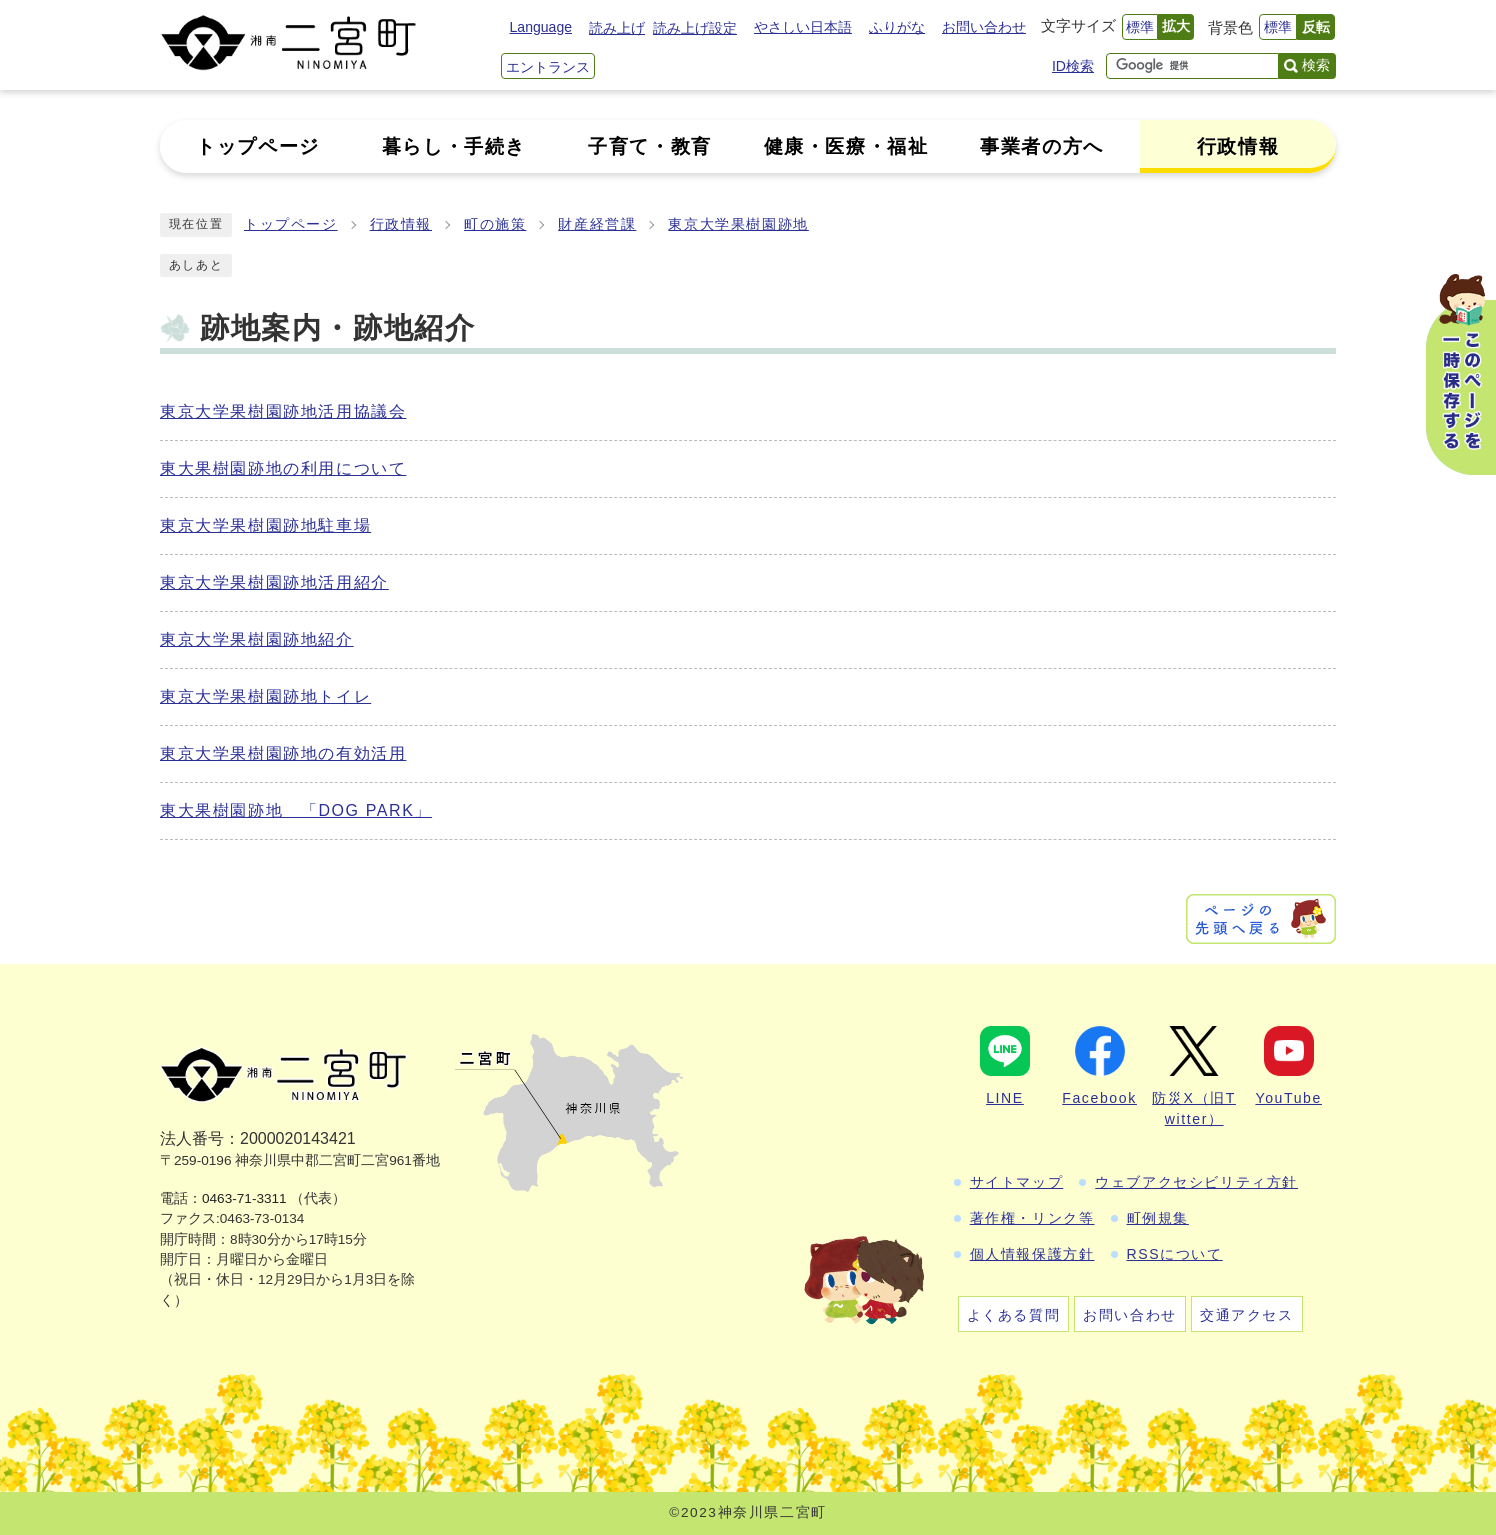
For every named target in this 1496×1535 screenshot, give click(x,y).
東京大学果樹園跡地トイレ (265, 696)
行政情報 (401, 224)
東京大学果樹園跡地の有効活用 (283, 753)
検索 (1316, 65)
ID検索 (1073, 66)
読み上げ (617, 28)
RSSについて (1175, 1254)
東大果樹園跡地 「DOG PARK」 (296, 810)
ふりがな (897, 27)
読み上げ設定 (695, 28)
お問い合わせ (984, 27)
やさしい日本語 (803, 27)
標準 (1140, 27)
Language (541, 27)
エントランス (548, 67)
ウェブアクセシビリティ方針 (1196, 1182)
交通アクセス (1247, 1315)
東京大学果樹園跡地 (738, 224)
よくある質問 (1014, 1315)
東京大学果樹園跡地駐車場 (265, 525)
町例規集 (1158, 1218)
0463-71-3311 (244, 1198)
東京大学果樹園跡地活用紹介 (274, 582)
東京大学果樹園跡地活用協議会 (283, 411)
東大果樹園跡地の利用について (283, 468)
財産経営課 (597, 224)
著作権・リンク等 (1032, 1218)
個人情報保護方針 (1032, 1254)
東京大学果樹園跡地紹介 (257, 639)
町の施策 (495, 224)
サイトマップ (1017, 1182)
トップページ (291, 224)
